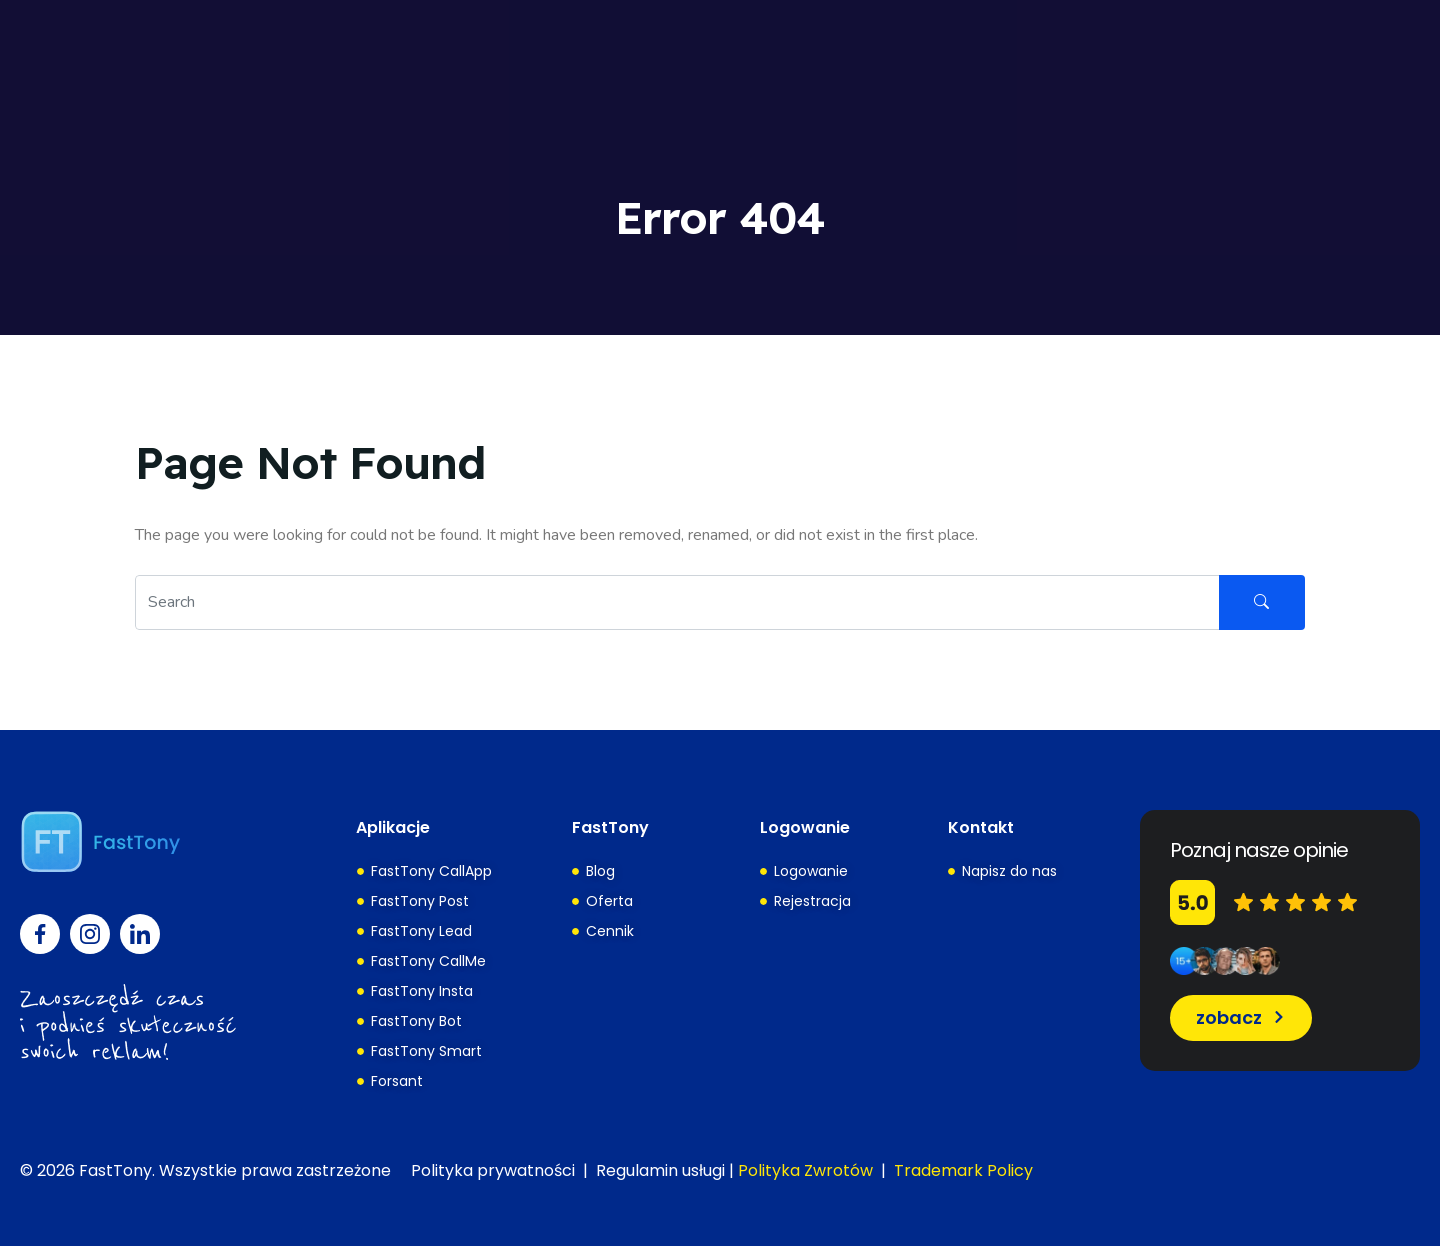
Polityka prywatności (493, 1170)
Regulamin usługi (660, 1170)
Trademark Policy (963, 1170)
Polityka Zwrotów (805, 1170)
